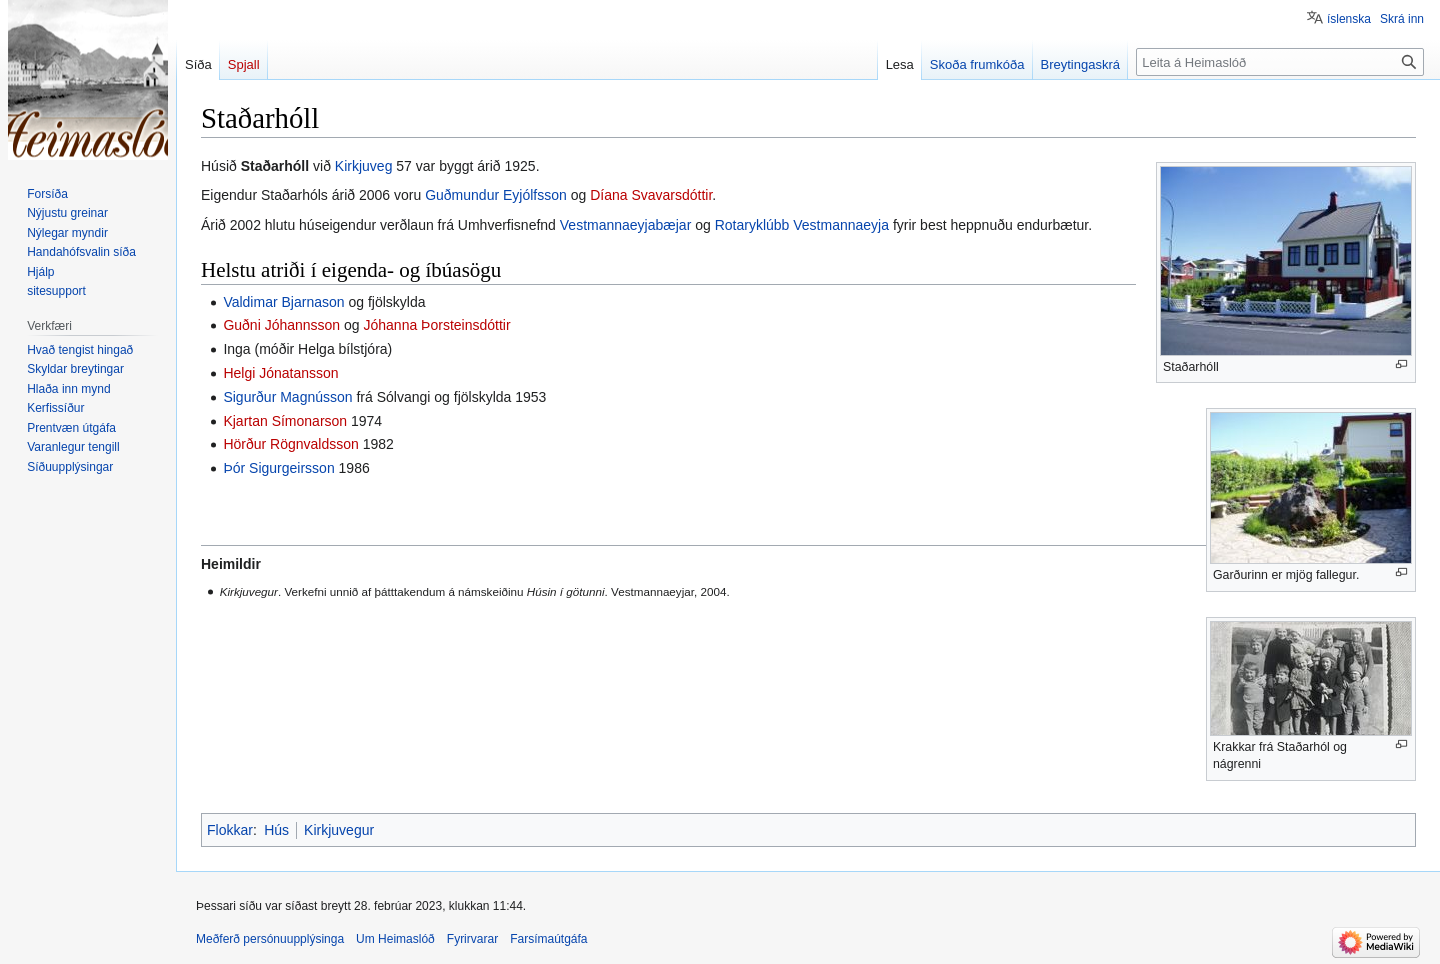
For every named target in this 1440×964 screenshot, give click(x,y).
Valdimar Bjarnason (283, 302)
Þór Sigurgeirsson (278, 468)
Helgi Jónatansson (280, 373)
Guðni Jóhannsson (281, 325)
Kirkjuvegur (339, 830)
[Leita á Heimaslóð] (1280, 62)
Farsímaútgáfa (548, 939)
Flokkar (230, 830)
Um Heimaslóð (395, 939)
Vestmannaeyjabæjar (626, 225)
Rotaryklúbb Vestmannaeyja (802, 225)
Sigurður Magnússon (287, 397)
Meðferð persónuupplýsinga (270, 939)
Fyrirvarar (472, 939)
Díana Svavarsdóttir (651, 195)
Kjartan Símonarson (285, 421)
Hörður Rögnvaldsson (290, 444)
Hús (276, 830)
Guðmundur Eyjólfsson (496, 195)
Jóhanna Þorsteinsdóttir (437, 325)
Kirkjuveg (364, 166)
